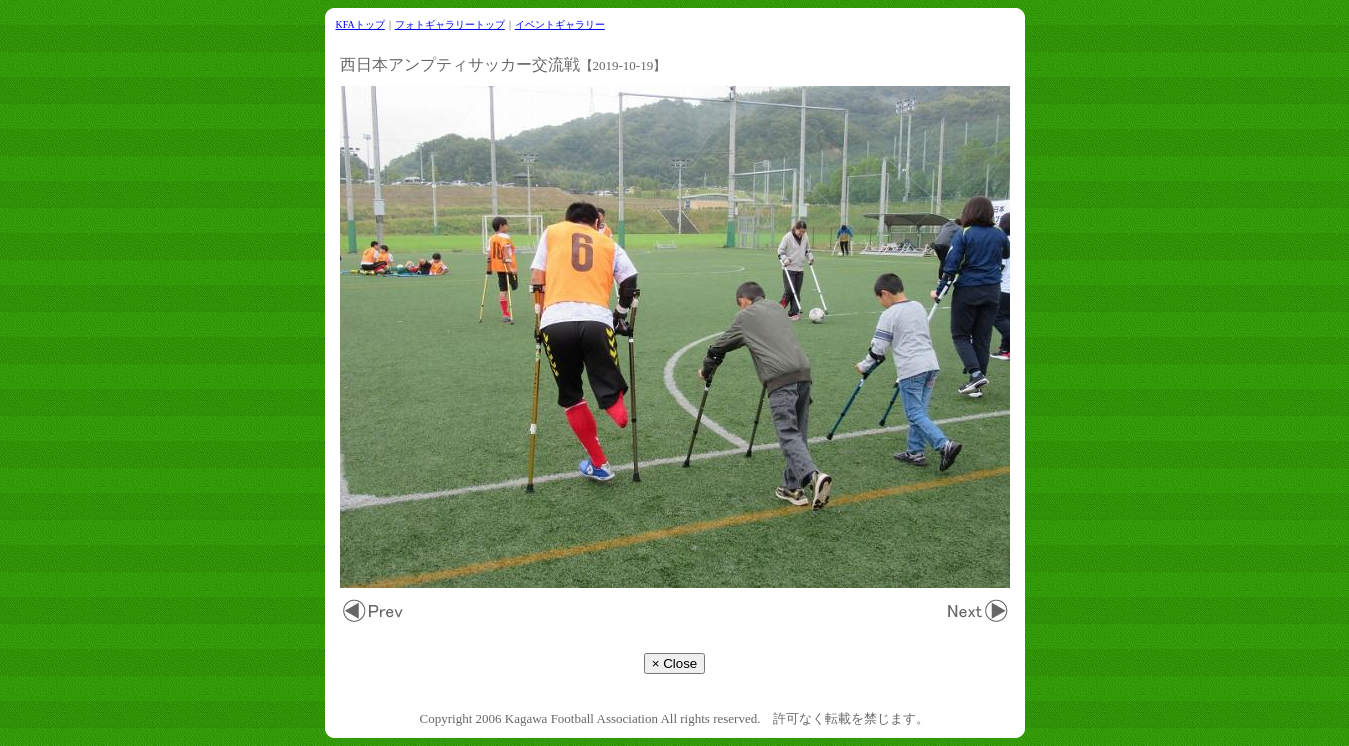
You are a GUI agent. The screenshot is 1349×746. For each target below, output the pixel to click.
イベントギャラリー (560, 24)
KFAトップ (360, 24)
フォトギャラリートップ (450, 24)
